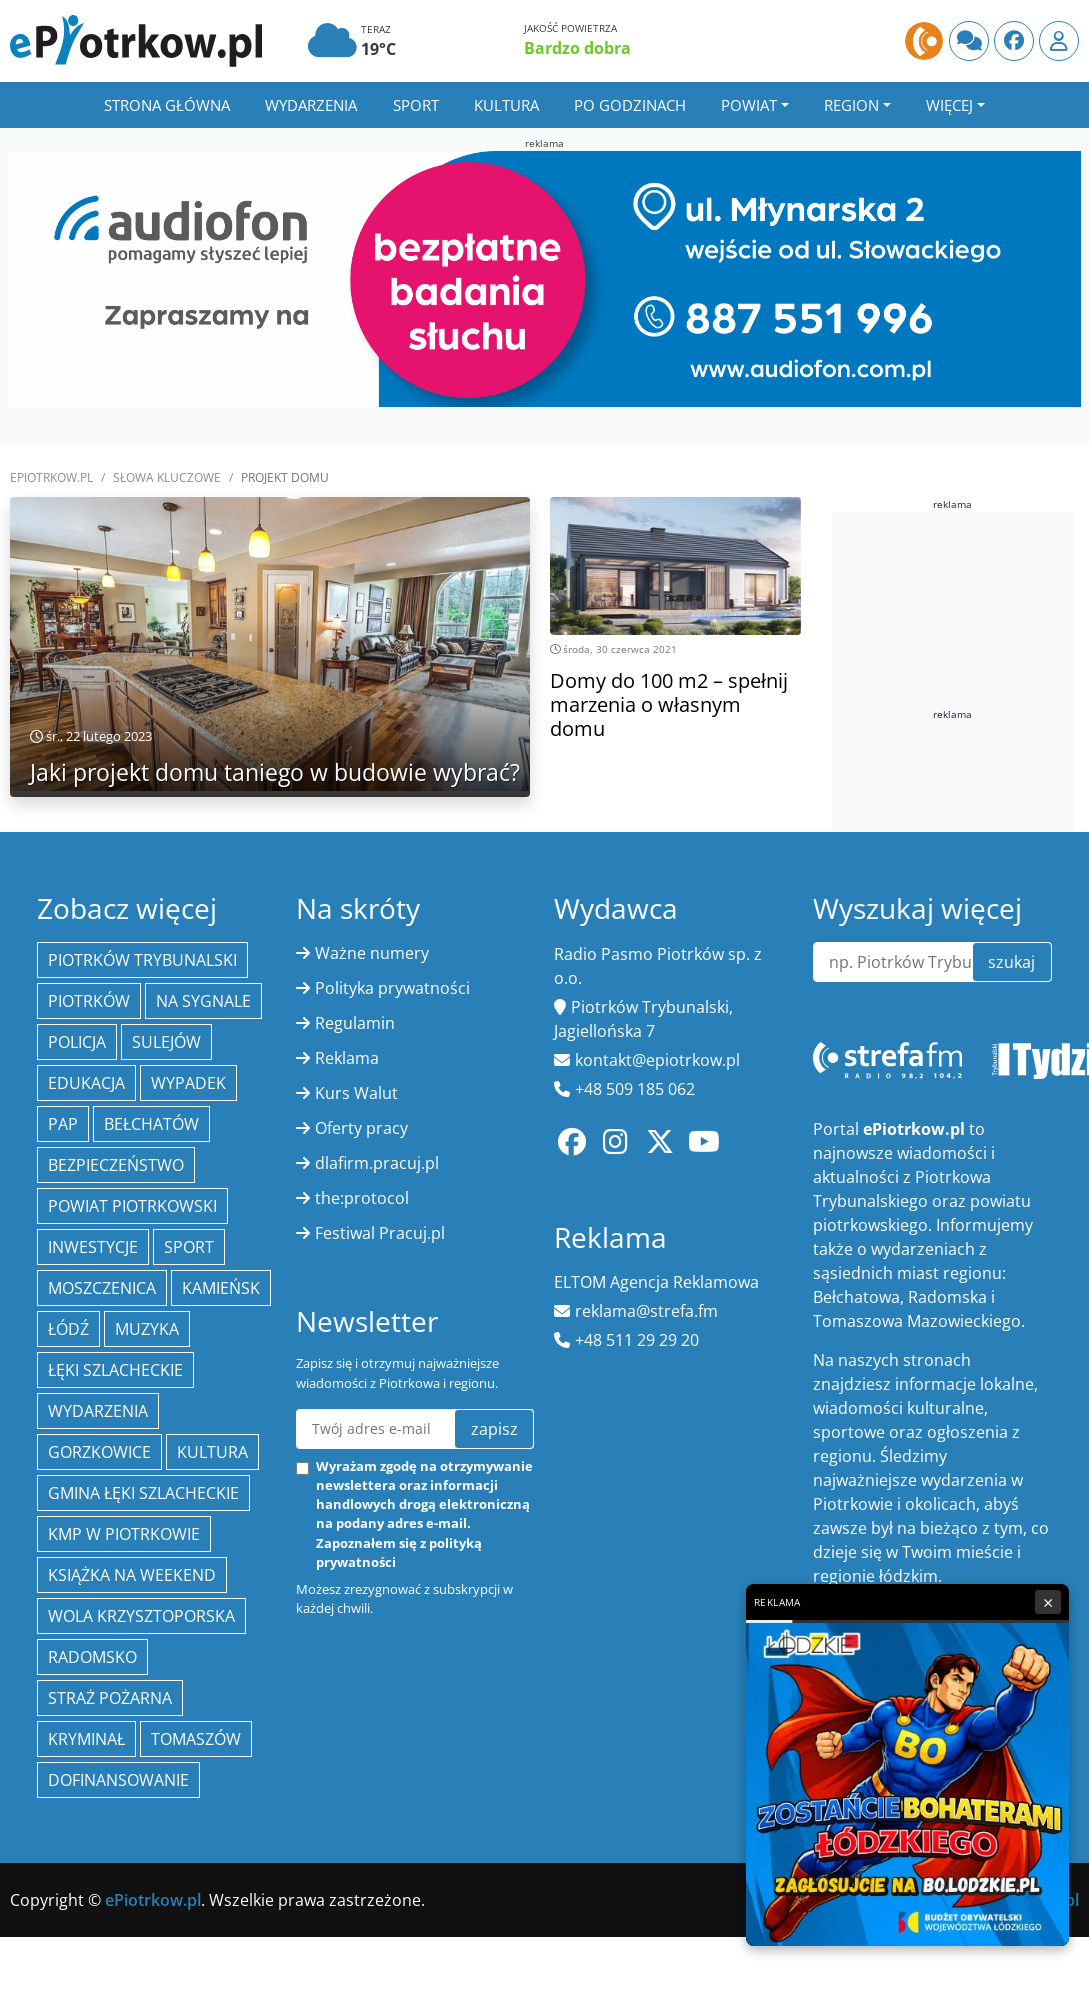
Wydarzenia (311, 105)
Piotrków (89, 1001)
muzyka (147, 1329)
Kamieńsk (221, 1288)
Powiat (749, 105)
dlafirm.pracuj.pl (377, 1163)
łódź (68, 1329)
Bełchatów (151, 1124)
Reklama (347, 1058)
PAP (63, 1124)
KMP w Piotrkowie (124, 1534)
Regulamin (355, 1023)
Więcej (949, 105)
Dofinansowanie (118, 1780)
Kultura (506, 105)
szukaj (1011, 962)
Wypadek (188, 1083)
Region (851, 105)
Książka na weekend (132, 1575)
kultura (212, 1452)
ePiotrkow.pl (51, 477)
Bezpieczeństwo (116, 1165)
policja (77, 1042)
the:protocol (362, 1198)
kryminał (86, 1739)
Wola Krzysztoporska (141, 1616)
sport (189, 1247)
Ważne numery (372, 953)
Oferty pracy (361, 1128)
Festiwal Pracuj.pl (380, 1233)
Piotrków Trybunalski (142, 960)
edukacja (86, 1083)
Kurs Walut (356, 1093)
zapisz (494, 1429)
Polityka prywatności (392, 988)
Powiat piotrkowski (132, 1206)
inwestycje (93, 1247)
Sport (416, 105)
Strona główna (167, 105)
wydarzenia (98, 1411)
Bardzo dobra (577, 48)
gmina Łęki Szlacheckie (143, 1493)
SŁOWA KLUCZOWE (167, 477)
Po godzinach (630, 105)
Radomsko (92, 1657)
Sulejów (166, 1042)
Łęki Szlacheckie (115, 1370)
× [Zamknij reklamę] (1048, 1602)
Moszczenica (102, 1288)
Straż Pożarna (110, 1698)
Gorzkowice (99, 1452)
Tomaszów (196, 1739)
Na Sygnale (203, 1001)
